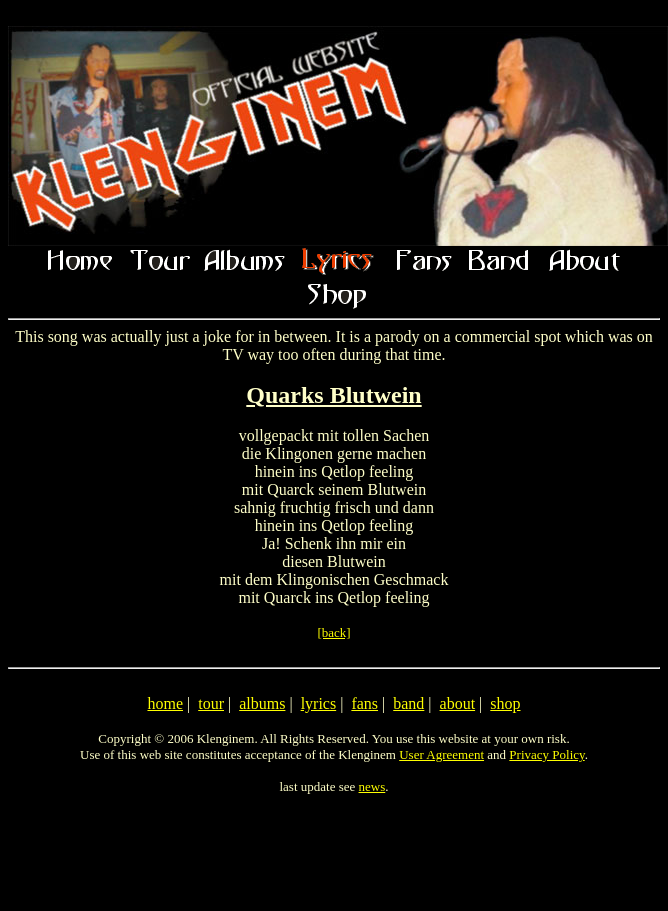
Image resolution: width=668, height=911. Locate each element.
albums (262, 703)
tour (211, 703)
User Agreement (441, 754)
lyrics (319, 703)
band (408, 703)
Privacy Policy (546, 754)
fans (364, 703)
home (165, 703)
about (458, 703)
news (372, 786)
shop (505, 703)
